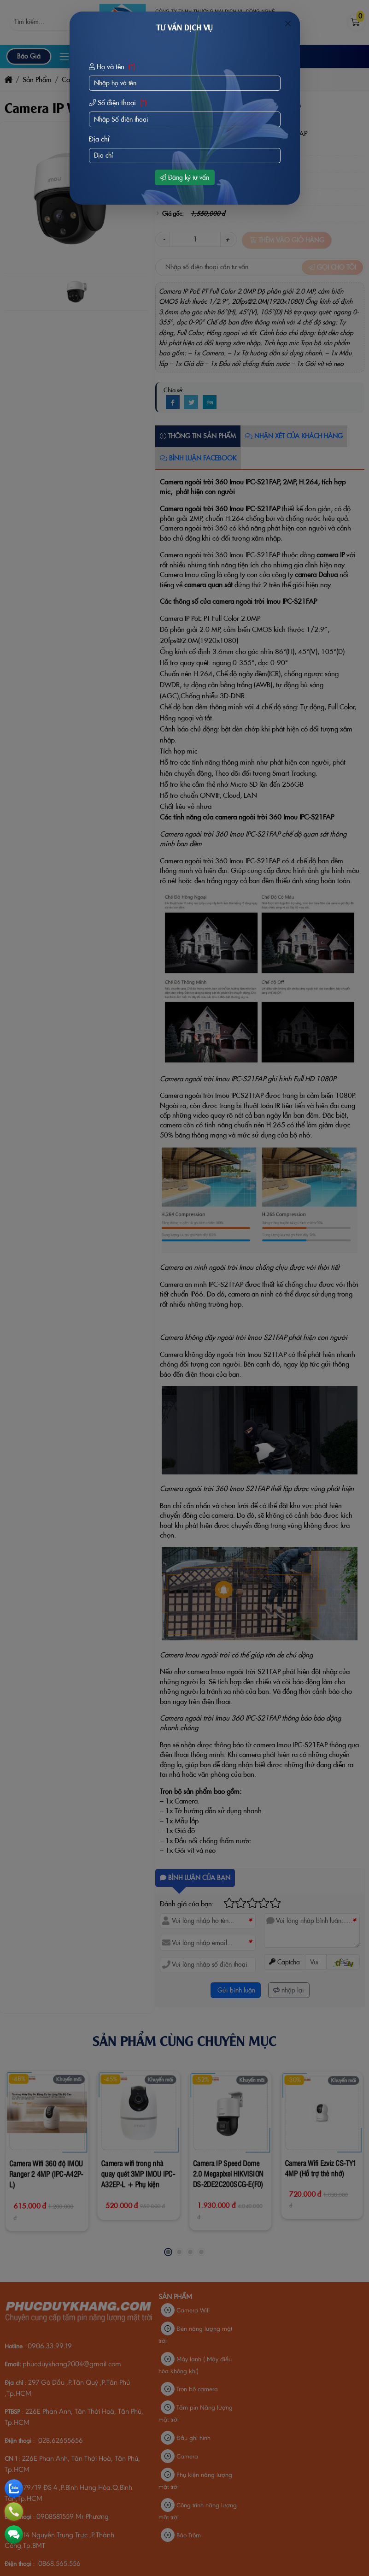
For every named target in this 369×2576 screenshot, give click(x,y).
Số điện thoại (119, 102)
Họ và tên (113, 66)
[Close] (288, 23)
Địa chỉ (99, 139)
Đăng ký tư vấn (184, 177)
